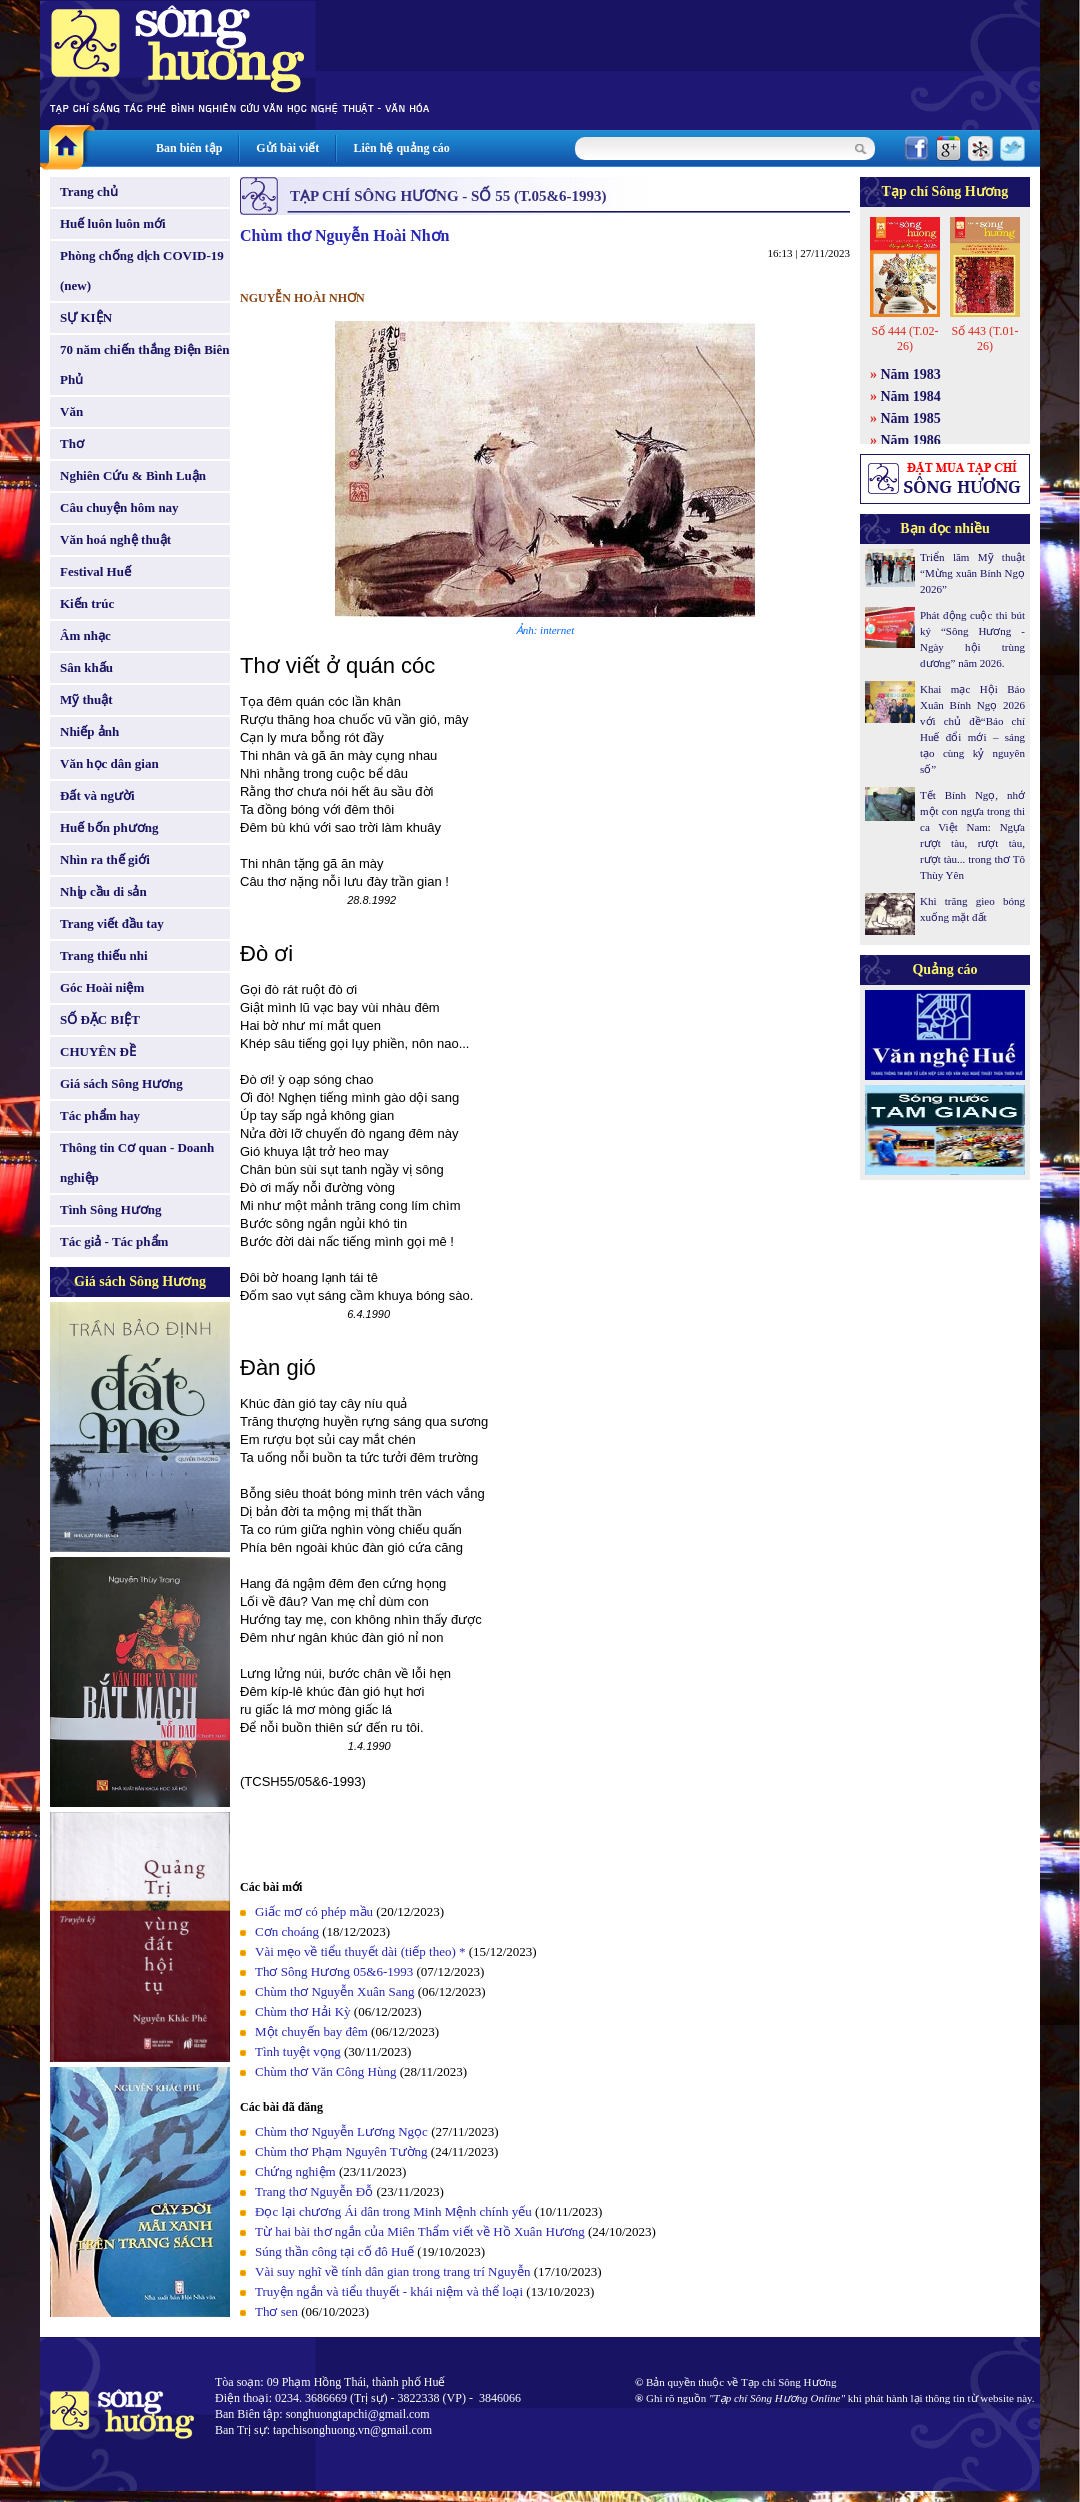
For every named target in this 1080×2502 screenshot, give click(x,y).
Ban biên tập (189, 148)
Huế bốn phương (109, 827)
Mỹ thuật (86, 699)
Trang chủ (89, 191)
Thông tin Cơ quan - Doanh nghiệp (137, 1162)
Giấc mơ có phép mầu (314, 1911)
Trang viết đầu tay (112, 923)
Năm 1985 (911, 418)
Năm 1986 (911, 440)
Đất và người (97, 795)
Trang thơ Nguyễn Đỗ (314, 2191)
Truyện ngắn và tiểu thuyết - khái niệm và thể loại (389, 2291)
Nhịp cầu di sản (103, 891)
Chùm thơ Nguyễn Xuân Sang (334, 1991)
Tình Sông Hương (111, 1209)
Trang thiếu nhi (104, 955)
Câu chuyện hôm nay (119, 507)
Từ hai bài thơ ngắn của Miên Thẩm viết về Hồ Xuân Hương (420, 2231)
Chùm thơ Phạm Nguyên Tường (341, 2151)
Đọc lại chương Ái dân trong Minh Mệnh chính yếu (393, 2211)
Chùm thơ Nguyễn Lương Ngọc (341, 2131)
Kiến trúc (87, 603)
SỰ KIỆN (86, 317)
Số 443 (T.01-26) (984, 338)
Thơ (72, 443)
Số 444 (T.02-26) (904, 338)
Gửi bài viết (287, 148)
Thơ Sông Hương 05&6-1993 (334, 1971)
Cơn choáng (287, 1931)
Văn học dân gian (109, 763)
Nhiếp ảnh (89, 731)
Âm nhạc (85, 635)
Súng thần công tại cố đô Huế (334, 2251)
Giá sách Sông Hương (121, 1083)
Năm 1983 (911, 374)
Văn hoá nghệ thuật (115, 539)
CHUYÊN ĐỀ (98, 1051)
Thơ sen (276, 2311)
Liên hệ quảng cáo (401, 148)
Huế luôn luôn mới (113, 223)
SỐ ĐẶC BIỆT (100, 1019)
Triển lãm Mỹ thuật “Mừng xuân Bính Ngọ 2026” (972, 573)
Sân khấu (86, 667)
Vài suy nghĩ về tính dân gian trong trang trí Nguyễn (392, 2271)
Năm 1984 (911, 396)
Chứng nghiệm (295, 2171)
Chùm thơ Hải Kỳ (303, 2011)
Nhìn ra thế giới (105, 859)
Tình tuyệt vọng (298, 2051)
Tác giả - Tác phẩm (114, 1241)
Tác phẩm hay (100, 1115)
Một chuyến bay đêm (311, 2031)
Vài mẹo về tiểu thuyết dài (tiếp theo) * (360, 1951)
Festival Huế (95, 571)
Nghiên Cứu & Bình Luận (133, 475)
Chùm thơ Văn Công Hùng (325, 2071)
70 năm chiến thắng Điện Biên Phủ (144, 364)
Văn (71, 411)
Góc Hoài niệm (102, 987)
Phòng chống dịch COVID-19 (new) (142, 270)
